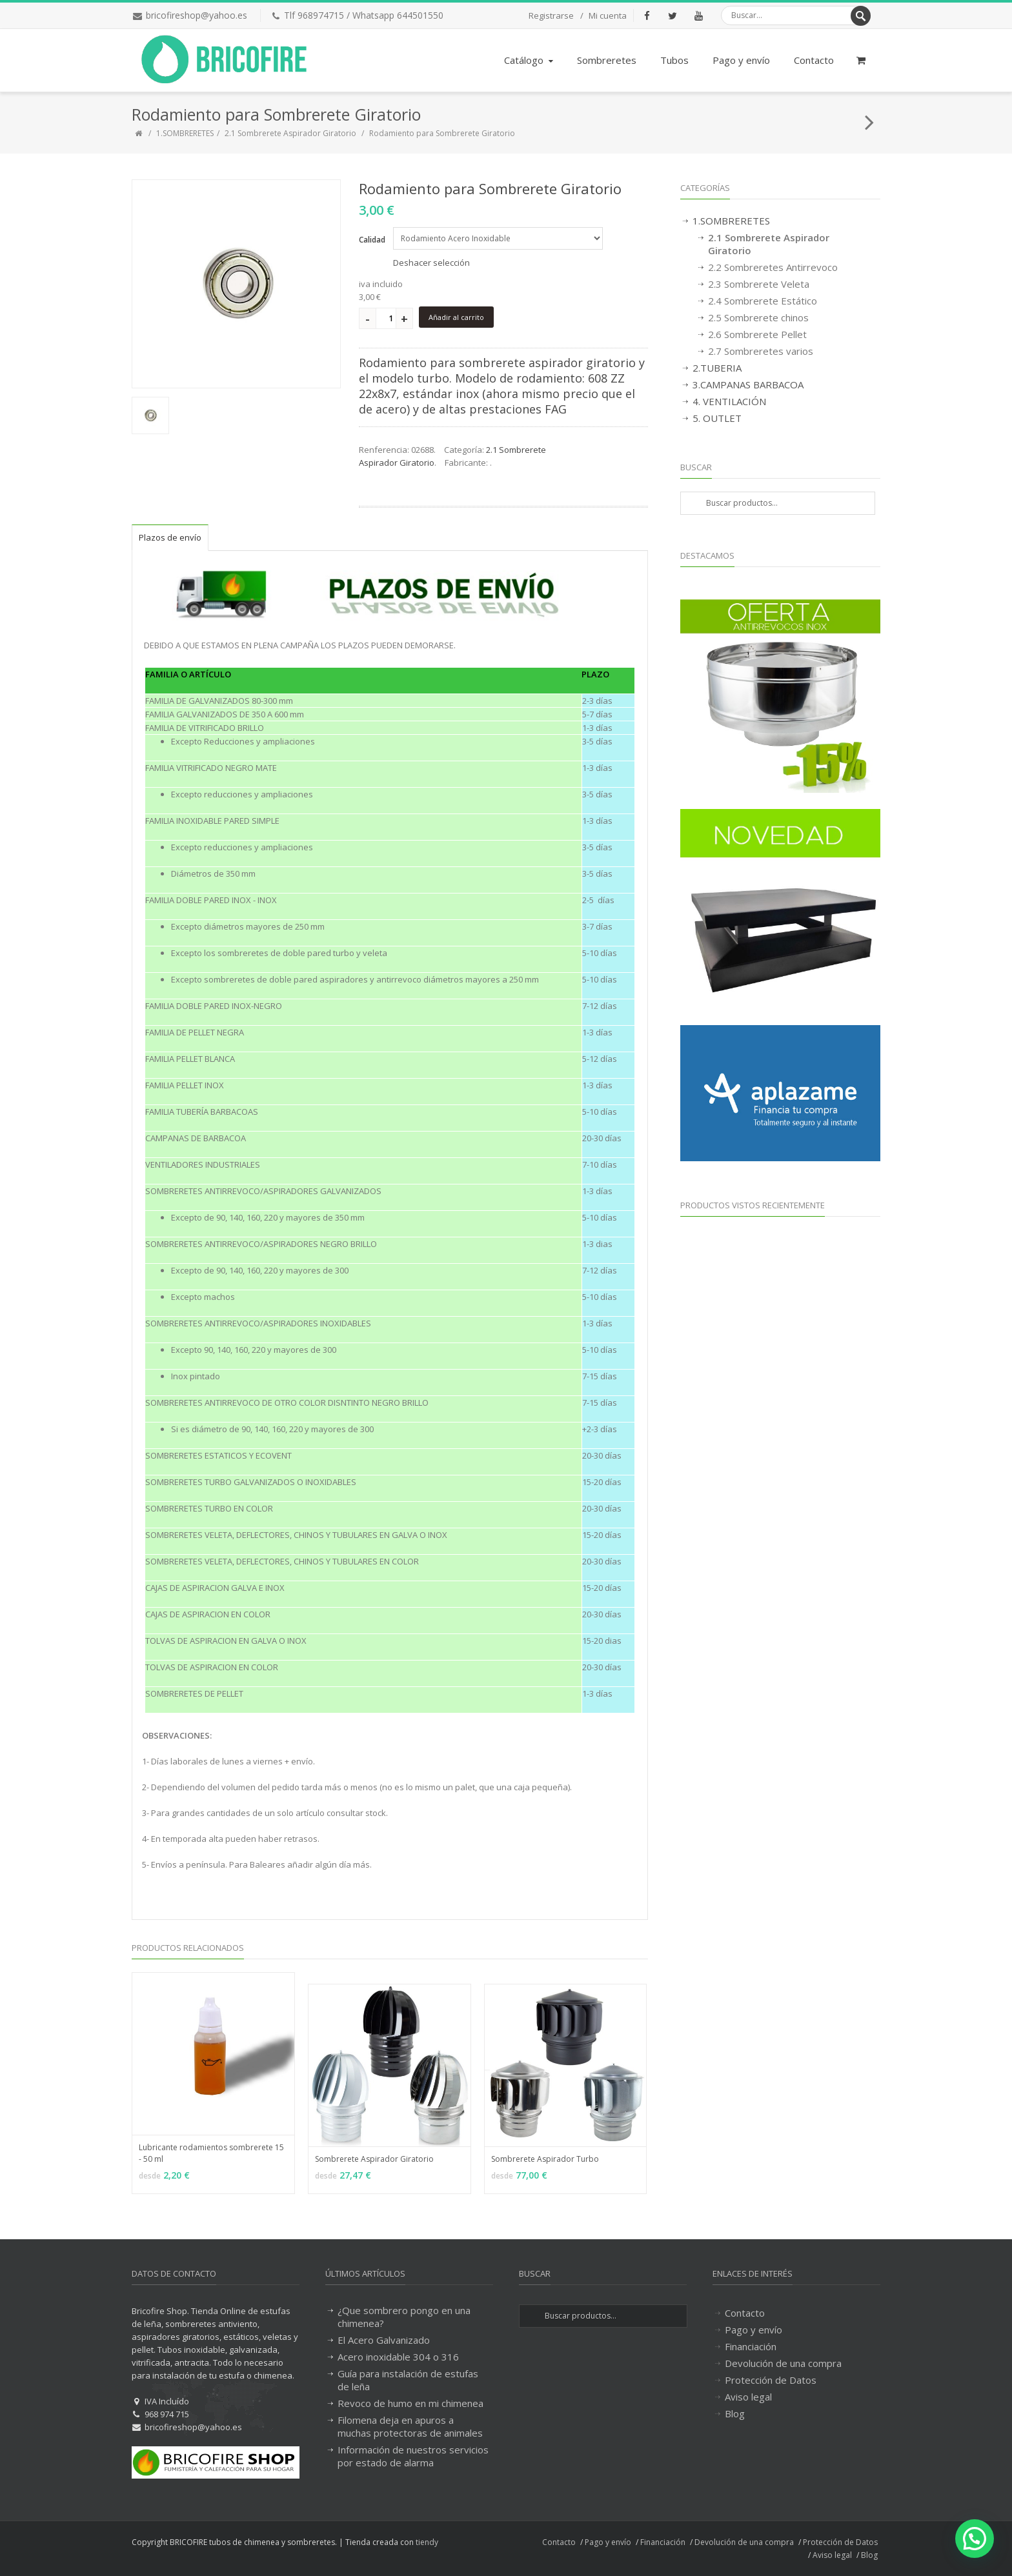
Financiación (750, 2346)
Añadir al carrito (456, 317)
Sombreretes (606, 60)
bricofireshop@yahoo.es (196, 15)
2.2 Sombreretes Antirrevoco (773, 267)
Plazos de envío (170, 537)
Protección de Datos (770, 2379)
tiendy (427, 2542)
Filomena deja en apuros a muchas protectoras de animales (410, 2426)
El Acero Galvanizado (384, 2339)
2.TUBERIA (717, 367)
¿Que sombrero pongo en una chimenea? (404, 2317)
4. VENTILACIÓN (729, 401)
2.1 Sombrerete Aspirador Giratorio (290, 133)
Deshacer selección (431, 262)
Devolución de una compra (783, 2363)
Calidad (372, 239)
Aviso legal (748, 2396)
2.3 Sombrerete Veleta (758, 283)
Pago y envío (741, 60)
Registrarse (551, 15)
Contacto (814, 60)
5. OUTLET (717, 418)
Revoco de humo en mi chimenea (410, 2403)
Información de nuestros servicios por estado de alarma (413, 2456)
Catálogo (530, 60)
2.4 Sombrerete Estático (762, 300)
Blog (735, 2413)
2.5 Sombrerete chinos (758, 317)
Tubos (674, 60)
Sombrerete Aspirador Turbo (545, 2158)
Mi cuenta (608, 15)
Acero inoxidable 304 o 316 (398, 2356)
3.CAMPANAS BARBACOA (748, 384)
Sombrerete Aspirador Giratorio (374, 2158)
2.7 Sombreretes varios (760, 350)
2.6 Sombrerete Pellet (757, 334)
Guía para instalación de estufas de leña (408, 2380)
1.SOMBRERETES (185, 133)
